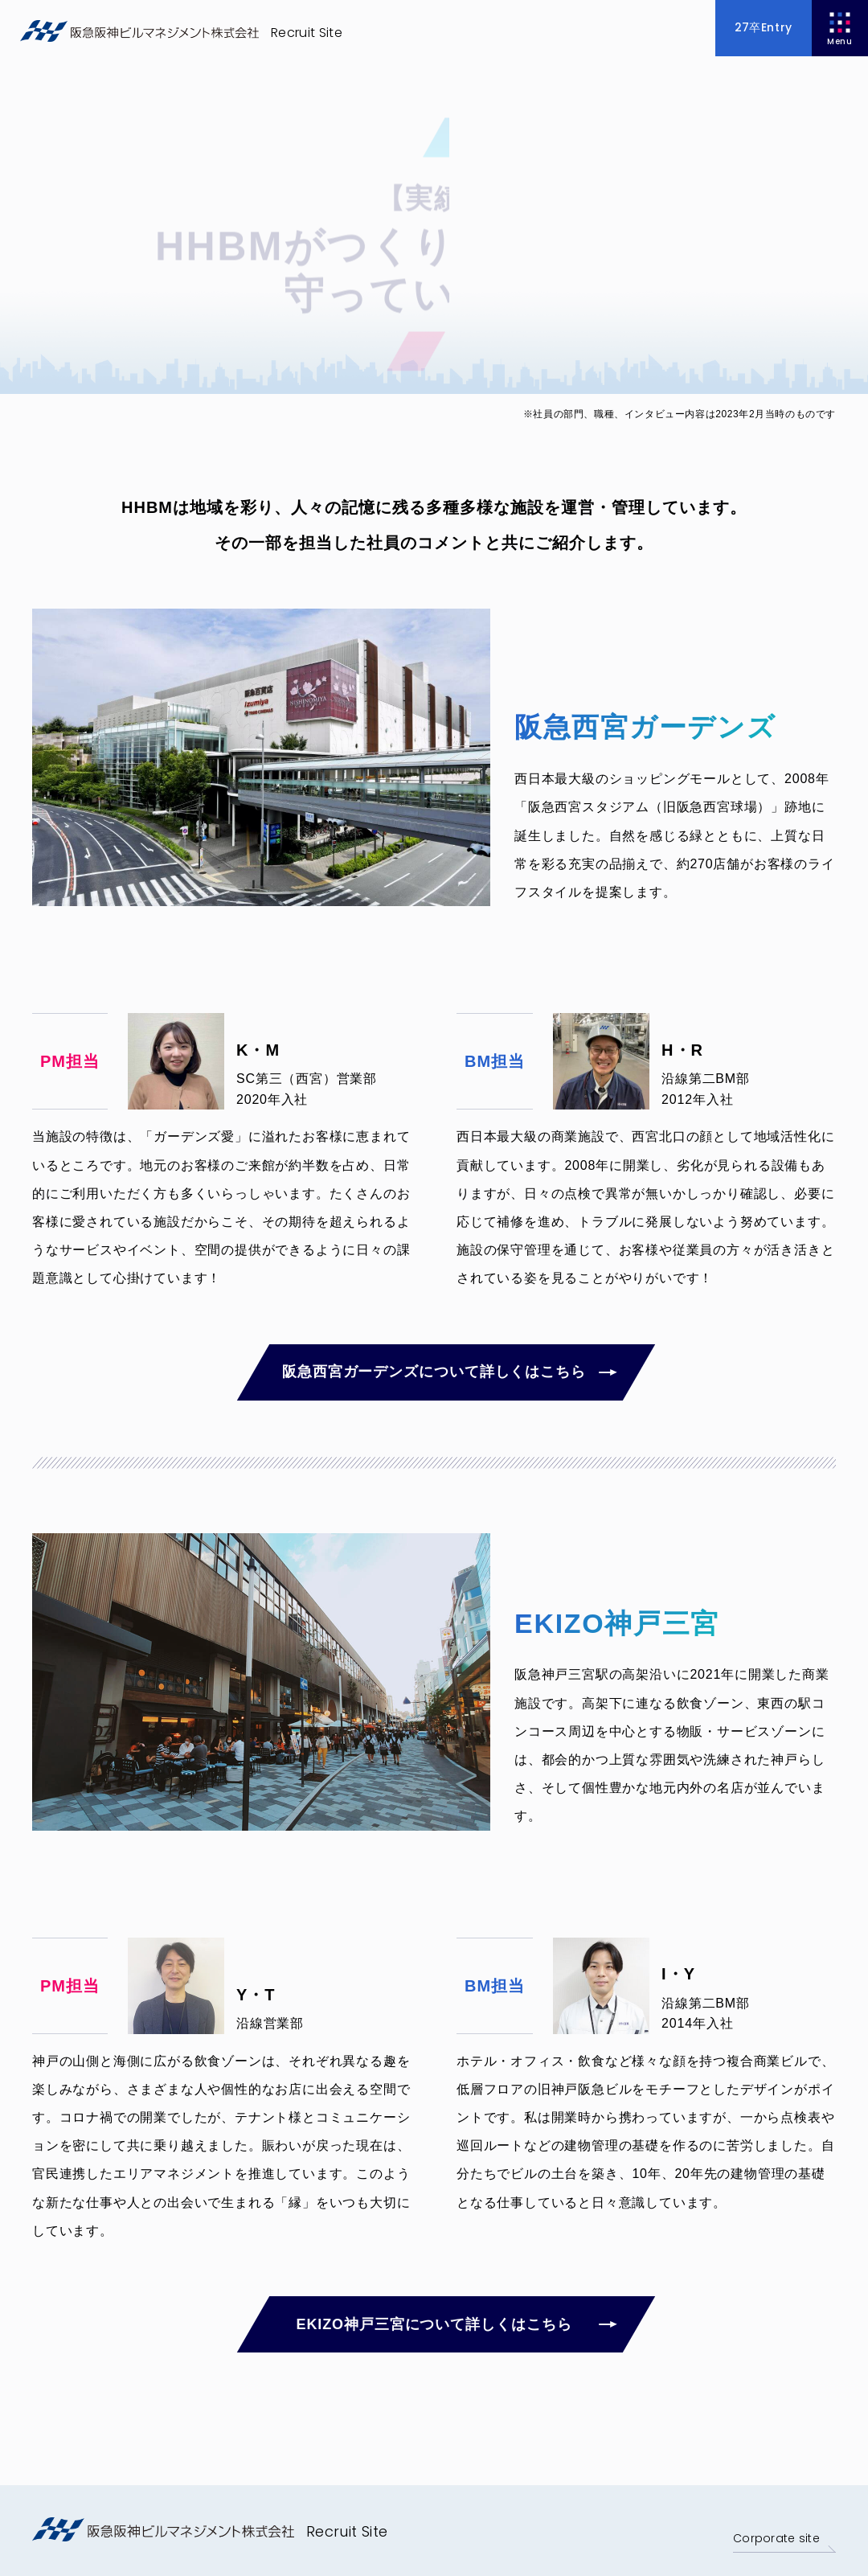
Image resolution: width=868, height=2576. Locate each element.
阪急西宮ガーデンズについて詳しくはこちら (432, 1372)
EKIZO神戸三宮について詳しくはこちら (432, 2324)
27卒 (763, 28)
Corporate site (773, 2538)
